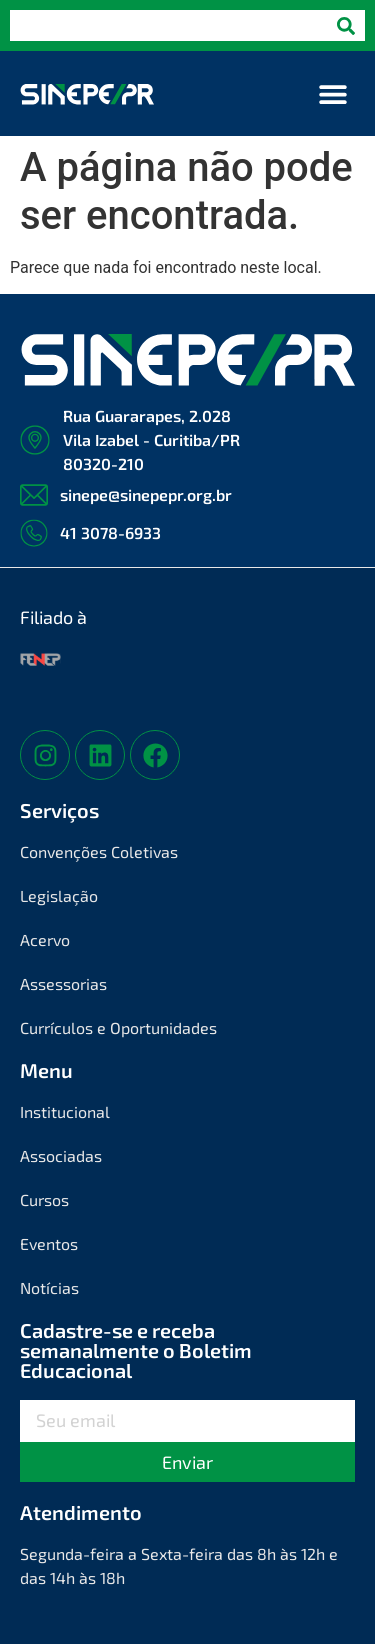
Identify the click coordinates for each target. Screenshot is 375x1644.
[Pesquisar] (346, 25)
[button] (332, 93)
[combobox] (168, 25)
